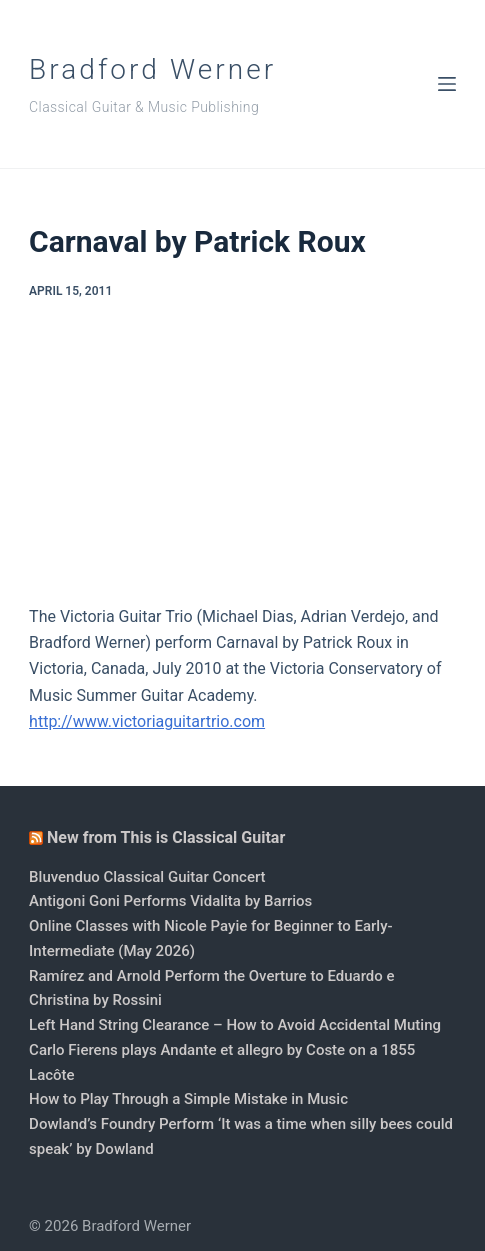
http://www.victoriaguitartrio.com (147, 721)
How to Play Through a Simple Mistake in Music (188, 1099)
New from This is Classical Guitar (166, 837)
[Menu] (447, 84)
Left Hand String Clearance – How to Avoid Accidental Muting (235, 1025)
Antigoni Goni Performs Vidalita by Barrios (170, 901)
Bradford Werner (152, 69)
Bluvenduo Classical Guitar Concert (147, 877)
